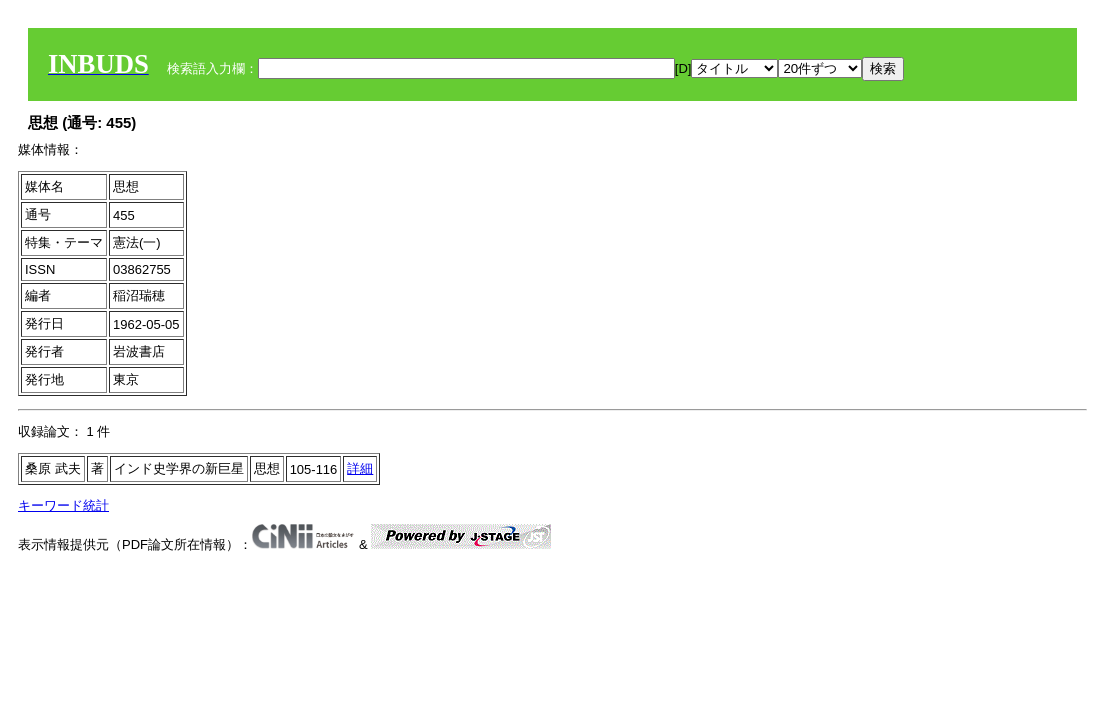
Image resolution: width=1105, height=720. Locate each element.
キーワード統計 (63, 505)
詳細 (360, 468)
